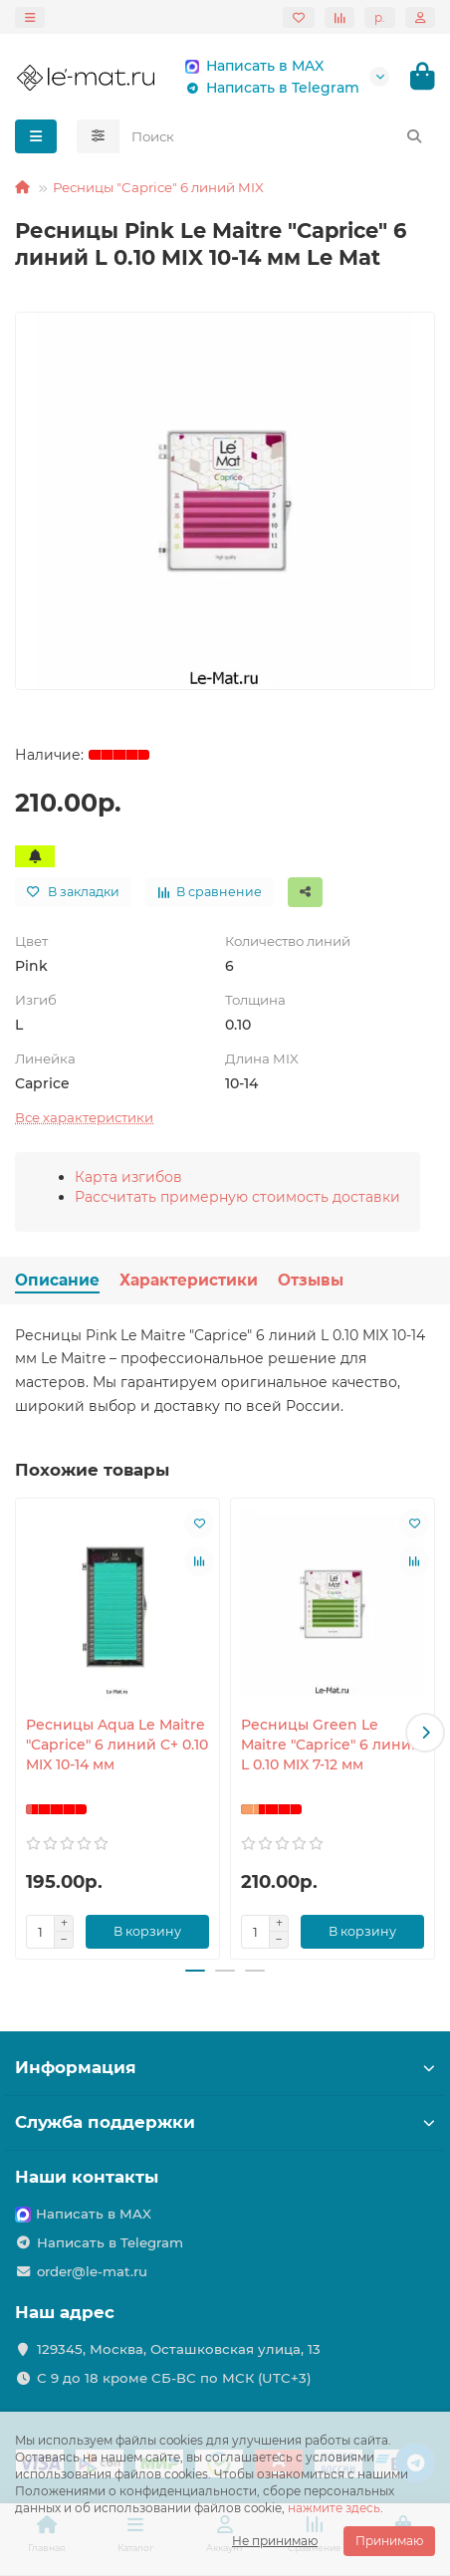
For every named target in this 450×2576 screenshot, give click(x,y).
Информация (225, 2067)
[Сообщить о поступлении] (35, 856)
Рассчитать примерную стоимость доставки (237, 1197)
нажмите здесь (334, 2507)
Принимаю (389, 2540)
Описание (57, 1280)
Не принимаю (275, 2540)
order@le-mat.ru (92, 2271)
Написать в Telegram (268, 88)
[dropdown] (30, 17)
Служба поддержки (225, 2122)
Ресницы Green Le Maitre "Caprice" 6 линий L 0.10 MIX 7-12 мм (331, 1744)
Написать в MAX (251, 66)
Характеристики (188, 1280)
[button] (425, 1733)
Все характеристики (84, 1117)
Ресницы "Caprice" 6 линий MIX (158, 187)
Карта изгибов (128, 1177)
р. (379, 17)
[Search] (277, 136)
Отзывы (310, 1280)
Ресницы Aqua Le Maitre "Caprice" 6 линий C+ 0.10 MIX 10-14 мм (117, 1744)
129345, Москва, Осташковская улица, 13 (179, 2349)
